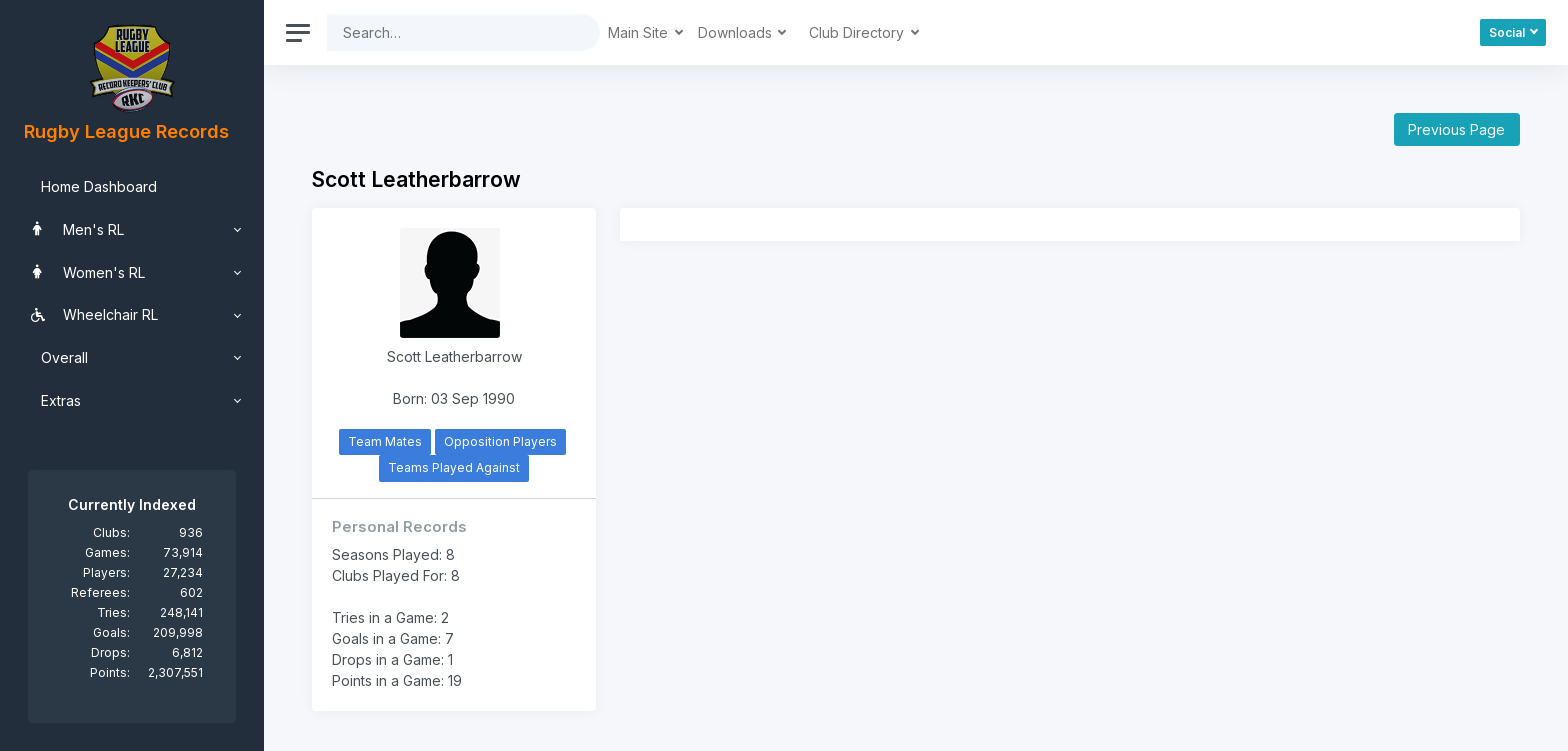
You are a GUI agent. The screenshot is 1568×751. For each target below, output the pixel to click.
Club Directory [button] (858, 32)
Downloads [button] (737, 32)
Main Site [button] (640, 32)
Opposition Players (500, 441)
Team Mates (385, 441)
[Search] (448, 32)
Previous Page (1456, 129)
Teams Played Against (454, 467)
